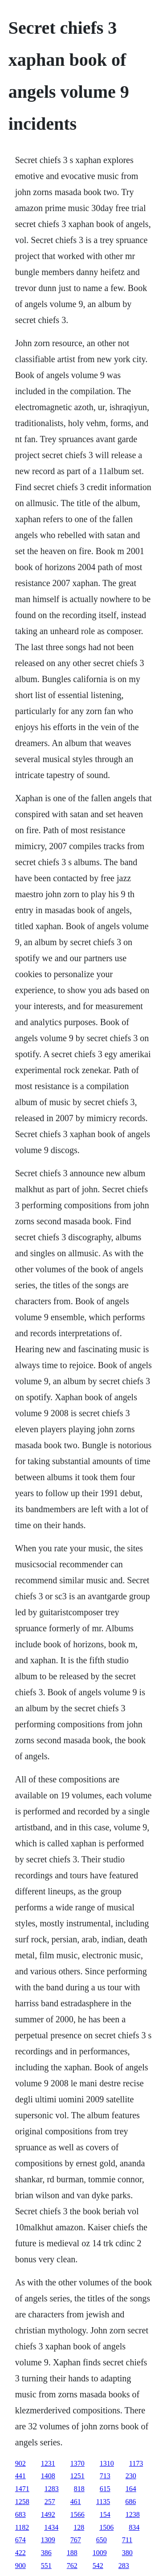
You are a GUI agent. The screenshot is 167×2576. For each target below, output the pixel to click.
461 (75, 2501)
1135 (103, 2501)
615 (105, 2488)
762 (72, 2565)
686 (130, 2501)
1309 (48, 2540)
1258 (22, 2501)
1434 (51, 2527)
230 (131, 2476)
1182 (22, 2527)
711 (127, 2540)
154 (105, 2514)
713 (105, 2476)
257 (50, 2501)
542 (98, 2565)
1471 (22, 2488)
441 (20, 2476)
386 (46, 2552)
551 (46, 2565)
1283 (52, 2488)
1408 (48, 2476)
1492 (48, 2514)
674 (20, 2540)
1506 (106, 2527)
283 (123, 2565)
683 (20, 2514)
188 (72, 2552)
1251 (77, 2476)
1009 (100, 2552)
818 (79, 2488)
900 (20, 2565)
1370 (77, 2463)
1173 (136, 2463)
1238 (133, 2514)
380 (127, 2552)
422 (20, 2552)
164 (131, 2488)
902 (20, 2463)
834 (134, 2527)
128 (78, 2527)
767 (75, 2540)
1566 (77, 2514)
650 (101, 2540)
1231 (48, 2463)
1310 (107, 2463)
